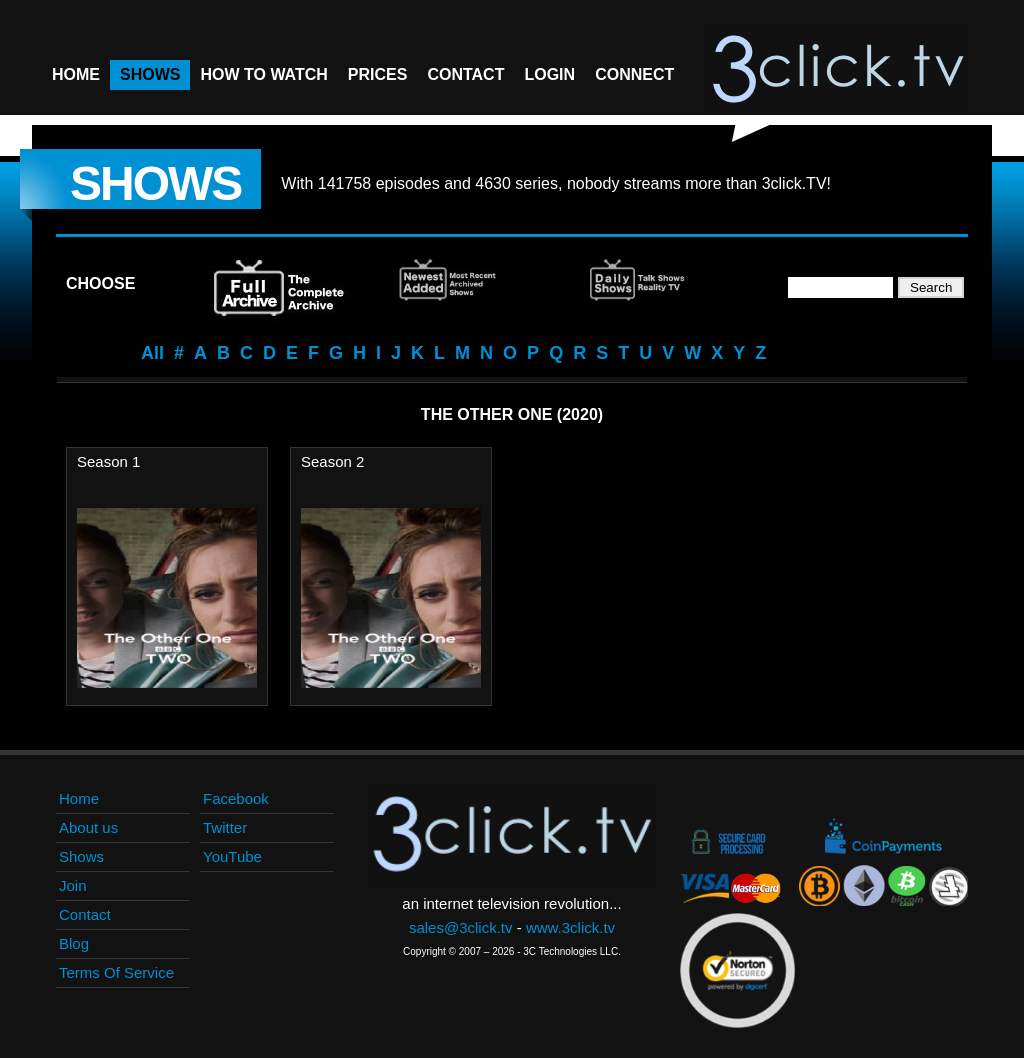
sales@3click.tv (461, 927)
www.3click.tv (570, 927)
